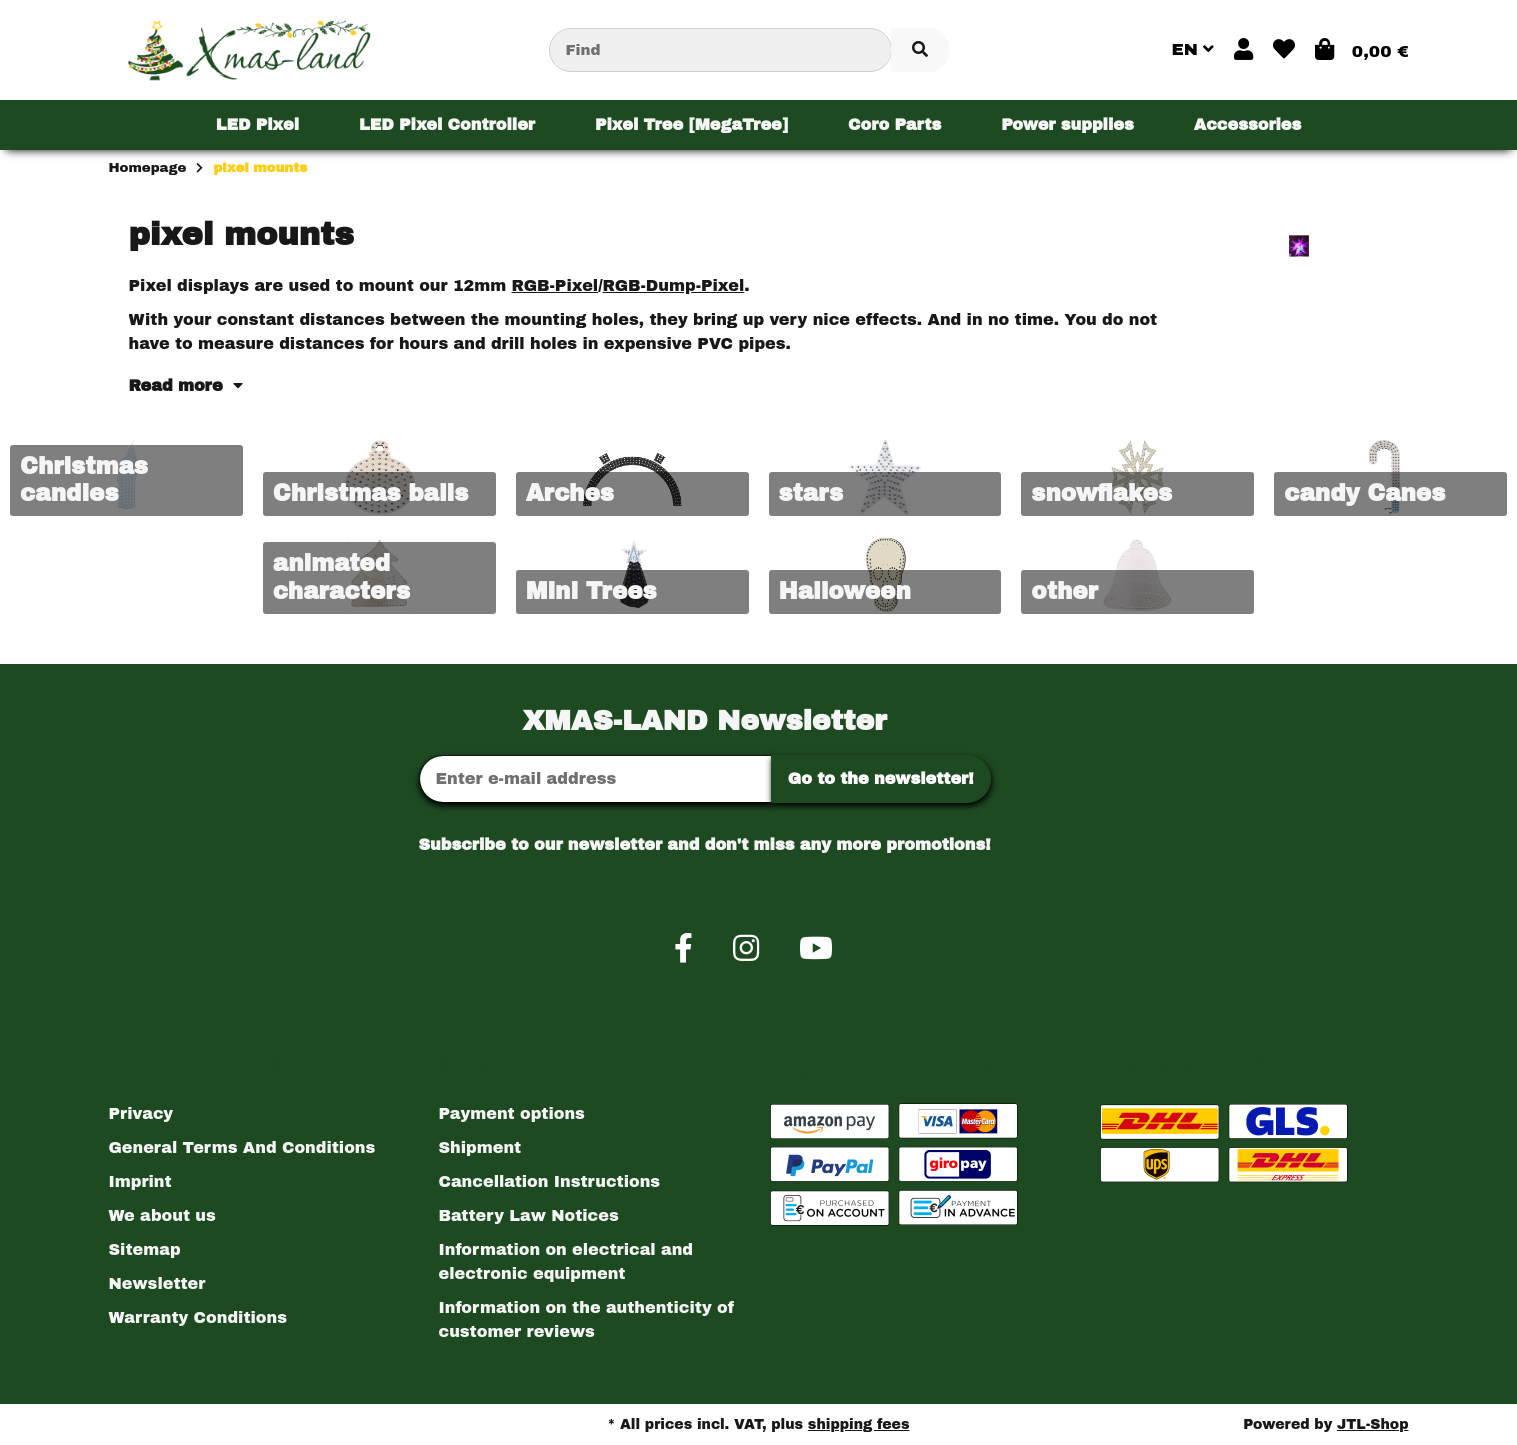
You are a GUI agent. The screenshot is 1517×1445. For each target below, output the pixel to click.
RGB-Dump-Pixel (674, 285)
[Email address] (595, 779)
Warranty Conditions (198, 1317)
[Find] (720, 50)
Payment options (512, 1113)
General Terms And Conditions (242, 1147)
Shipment (480, 1147)
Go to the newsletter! (881, 778)
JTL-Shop (1373, 1424)
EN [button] (1192, 49)
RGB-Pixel (555, 285)
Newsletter (157, 1283)
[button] (1243, 50)
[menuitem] (257, 125)
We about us (162, 1215)
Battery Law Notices (529, 1215)
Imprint (140, 1181)
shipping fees (859, 1424)
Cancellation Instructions (550, 1181)
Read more (186, 385)
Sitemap (145, 1249)
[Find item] (920, 50)
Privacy (141, 1113)
